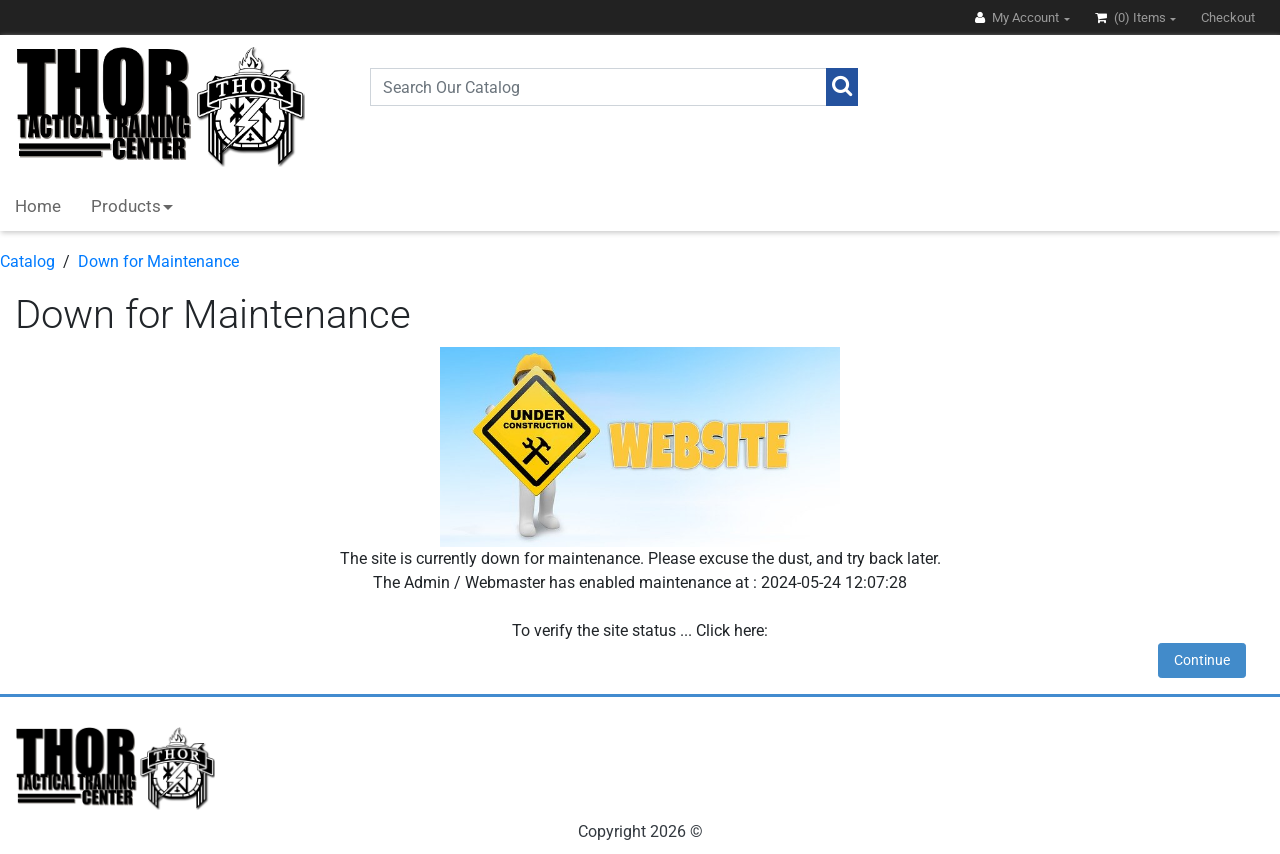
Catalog (27, 261)
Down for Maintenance (158, 261)
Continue (1202, 660)
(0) (1132, 17)
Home (38, 206)
